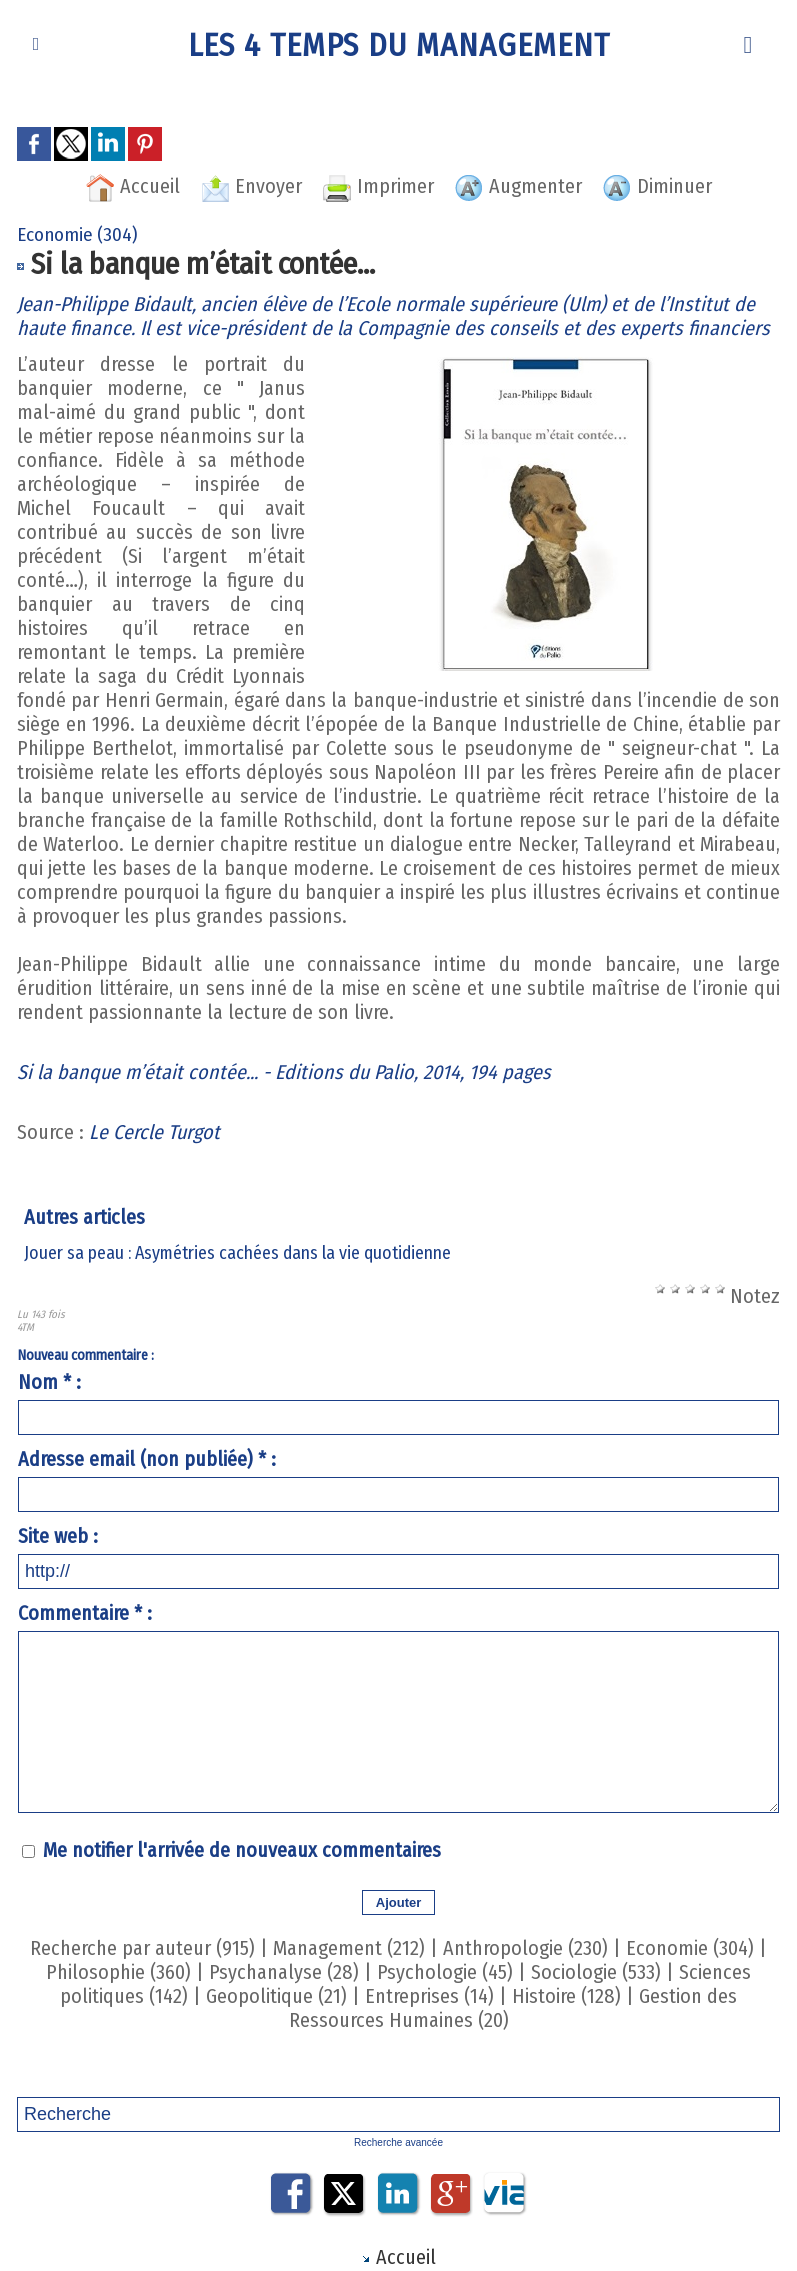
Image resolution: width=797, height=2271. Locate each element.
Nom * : (49, 1382)
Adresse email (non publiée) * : (147, 1459)
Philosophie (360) (118, 1972)
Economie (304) (690, 1948)
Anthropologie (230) (525, 1948)
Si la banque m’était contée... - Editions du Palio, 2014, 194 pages (284, 1072)
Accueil (132, 186)
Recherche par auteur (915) (142, 1948)
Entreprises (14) (429, 1996)
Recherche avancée (398, 2142)
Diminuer (657, 186)
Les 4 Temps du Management (399, 45)
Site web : (58, 1536)
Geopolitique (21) (276, 1996)
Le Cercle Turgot (154, 1132)
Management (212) (349, 1948)
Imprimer (378, 186)
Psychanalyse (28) (284, 1972)
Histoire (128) (566, 1996)
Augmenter (518, 186)
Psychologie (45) (445, 1972)
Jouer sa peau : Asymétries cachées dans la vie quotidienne (237, 1253)
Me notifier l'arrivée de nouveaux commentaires (242, 1850)
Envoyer (251, 186)
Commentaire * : (85, 1613)
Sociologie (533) (596, 1972)
